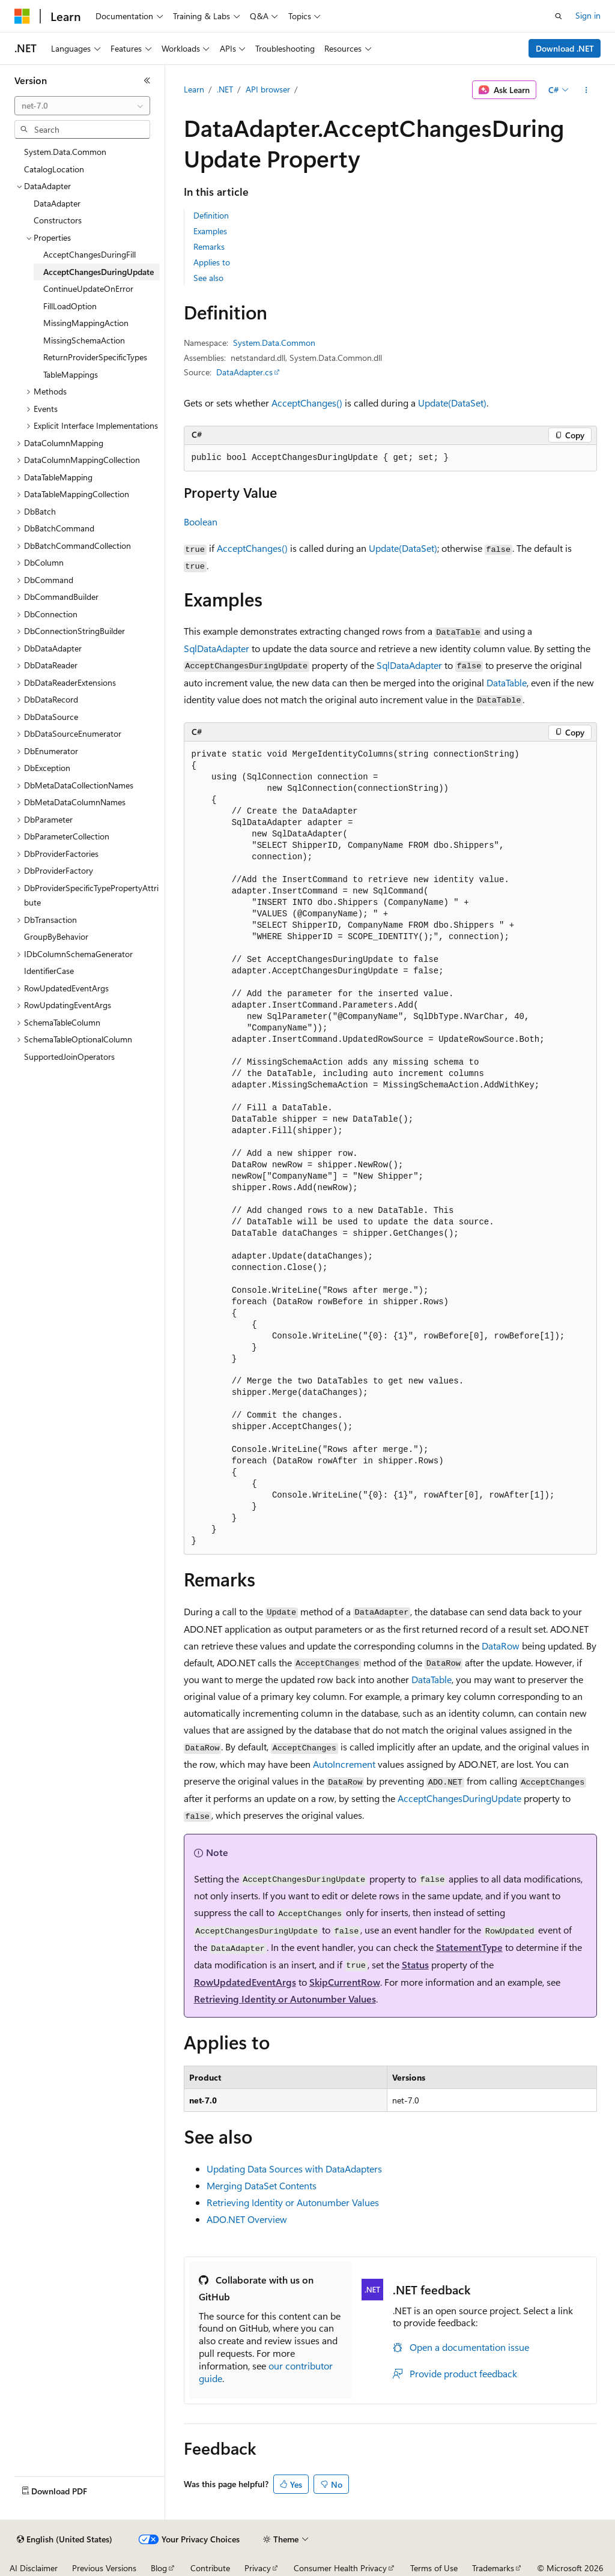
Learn (194, 89)
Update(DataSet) (452, 402)
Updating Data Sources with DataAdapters (294, 2168)
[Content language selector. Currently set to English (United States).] (65, 2539)
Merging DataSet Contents (262, 2185)
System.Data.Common (274, 342)
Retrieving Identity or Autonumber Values (285, 1998)
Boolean (200, 521)
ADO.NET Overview (247, 2219)
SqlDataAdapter (216, 648)
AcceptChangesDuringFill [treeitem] (89, 254)
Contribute (210, 2568)
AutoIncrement (344, 1764)
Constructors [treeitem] (58, 220)
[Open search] (559, 16)
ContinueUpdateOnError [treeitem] (88, 288)
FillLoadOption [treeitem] (70, 306)
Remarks (209, 246)
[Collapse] (147, 80)
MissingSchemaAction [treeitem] (84, 340)
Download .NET (565, 48)
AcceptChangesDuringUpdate (459, 1798)
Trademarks (493, 2568)
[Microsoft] (22, 16)
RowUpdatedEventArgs (245, 1982)
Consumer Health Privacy (340, 2568)
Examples (210, 231)
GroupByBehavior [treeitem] (56, 936)
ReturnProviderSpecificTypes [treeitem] (95, 357)
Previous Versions (104, 2568)
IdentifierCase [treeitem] (49, 970)
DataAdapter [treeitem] (57, 203)
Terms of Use (434, 2568)
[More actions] (585, 90)
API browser (268, 89)
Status (415, 1964)
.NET (225, 89)
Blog (159, 2568)
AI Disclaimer (34, 2568)
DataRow (501, 1645)
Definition (211, 215)
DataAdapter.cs (244, 372)
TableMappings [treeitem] (70, 374)
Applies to (211, 262)
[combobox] (82, 105)
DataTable (506, 682)
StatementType (469, 1947)
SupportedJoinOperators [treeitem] (69, 1056)
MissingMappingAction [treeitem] (86, 322)
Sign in (588, 15)
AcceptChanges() (306, 402)
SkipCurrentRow (344, 1982)
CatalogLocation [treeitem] (54, 169)
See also (208, 277)
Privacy (257, 2568)
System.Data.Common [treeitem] (65, 151)
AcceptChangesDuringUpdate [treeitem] (98, 271)
